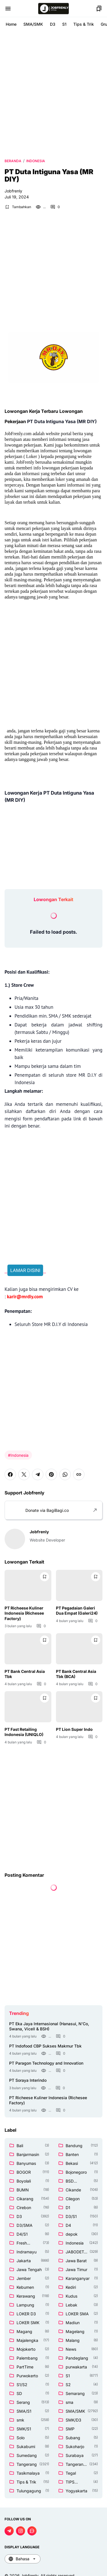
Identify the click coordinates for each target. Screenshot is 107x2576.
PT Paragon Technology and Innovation (46, 2063)
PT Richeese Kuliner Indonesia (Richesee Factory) (24, 1613)
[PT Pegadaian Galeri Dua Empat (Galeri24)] (79, 1585)
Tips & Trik (83, 24)
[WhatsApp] (65, 1474)
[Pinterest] (51, 1474)
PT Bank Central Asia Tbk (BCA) (76, 1674)
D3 (52, 24)
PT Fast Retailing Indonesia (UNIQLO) (24, 1732)
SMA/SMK (33, 24)
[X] (24, 1474)
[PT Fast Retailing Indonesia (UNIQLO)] (28, 1706)
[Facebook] (10, 1474)
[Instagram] (20, 2530)
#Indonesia (18, 1455)
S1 (64, 24)
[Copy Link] (78, 1474)
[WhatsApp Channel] (32, 2530)
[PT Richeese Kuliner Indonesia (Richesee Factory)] (28, 1585)
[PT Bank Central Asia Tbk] (28, 1648)
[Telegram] (37, 1474)
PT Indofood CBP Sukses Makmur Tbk (45, 2045)
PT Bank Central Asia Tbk (25, 1674)
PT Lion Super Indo (74, 1729)
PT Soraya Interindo (28, 2080)
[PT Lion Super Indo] (79, 1706)
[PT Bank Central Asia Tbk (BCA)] (79, 1648)
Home (11, 24)
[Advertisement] (53, 93)
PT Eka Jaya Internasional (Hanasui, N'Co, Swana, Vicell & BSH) (49, 2026)
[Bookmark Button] (99, 8)
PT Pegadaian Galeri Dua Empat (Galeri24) (77, 1610)
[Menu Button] (8, 8)
